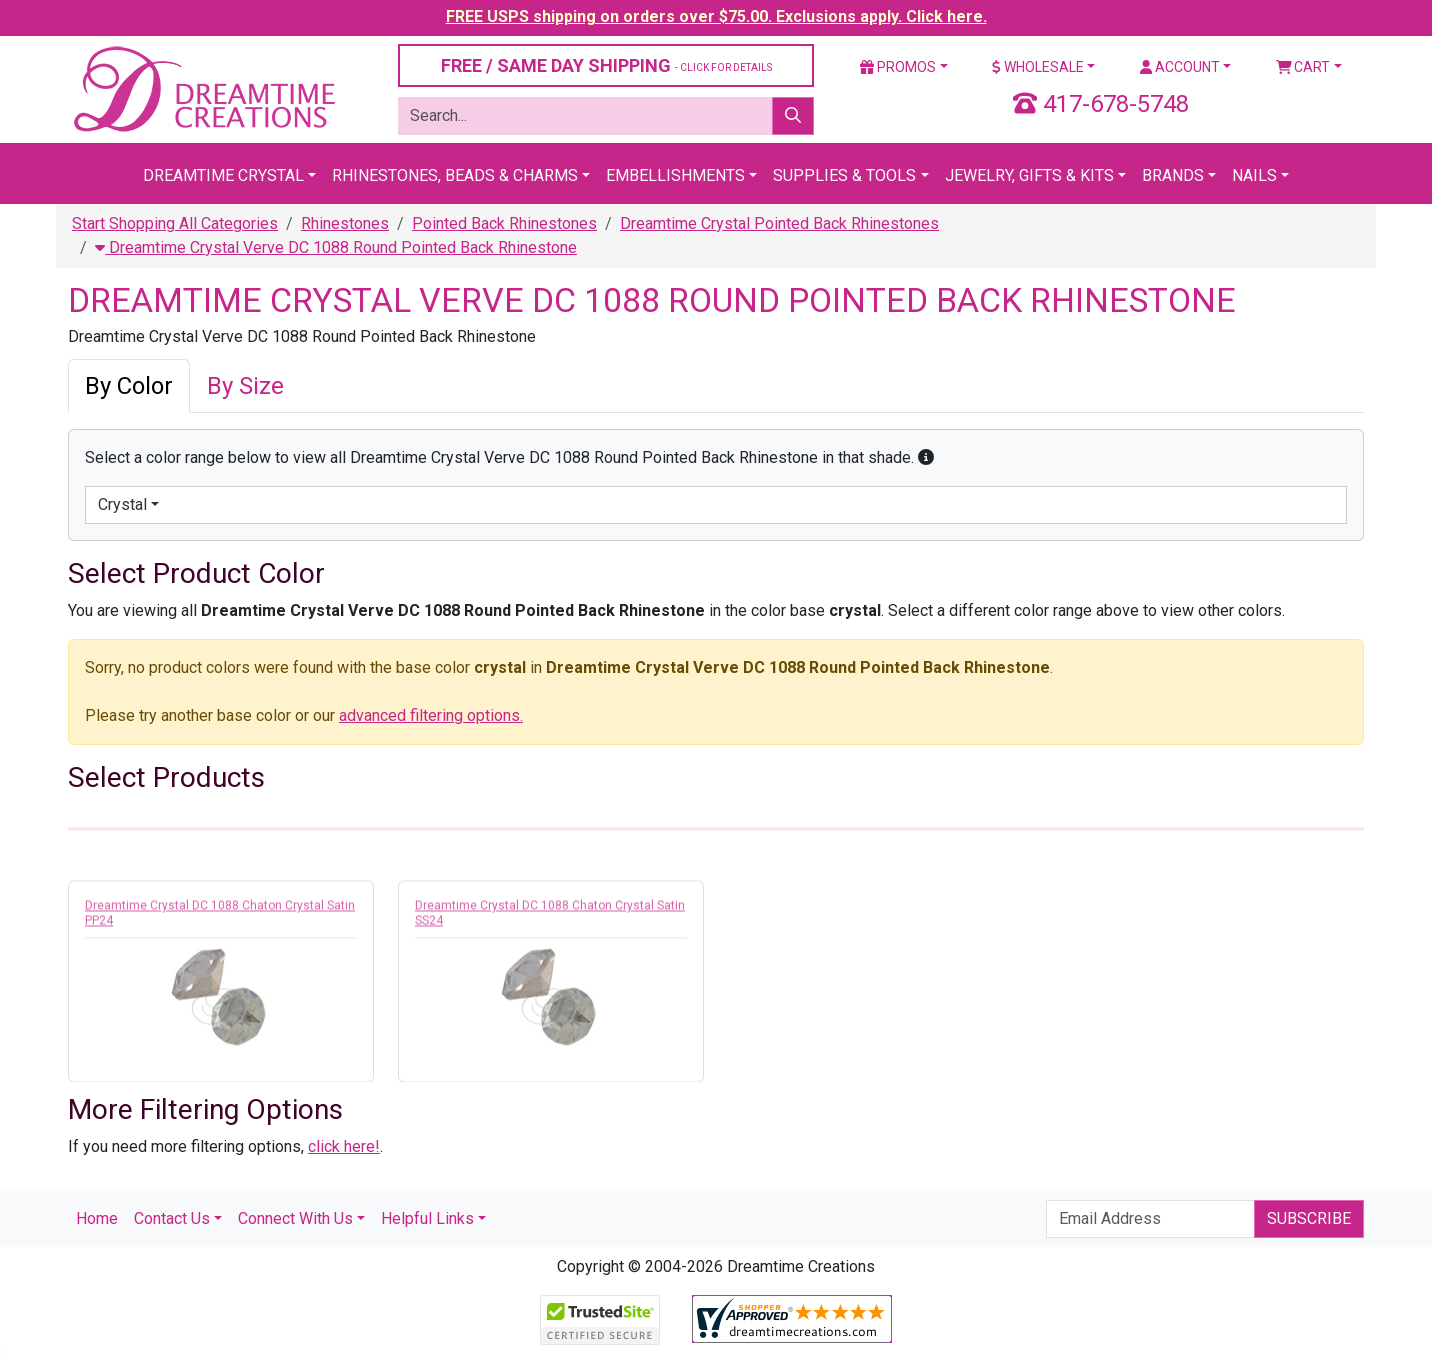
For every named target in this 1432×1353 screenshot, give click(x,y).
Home (97, 1218)
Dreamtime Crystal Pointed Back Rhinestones (779, 223)
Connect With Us (295, 1218)
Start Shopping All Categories (175, 223)
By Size (245, 386)
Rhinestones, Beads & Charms (455, 175)
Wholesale (1038, 67)
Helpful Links (427, 1218)
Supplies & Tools (844, 175)
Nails (1254, 175)
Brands (1173, 175)
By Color (129, 386)
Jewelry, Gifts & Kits (1029, 175)
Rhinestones (345, 223)
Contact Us (172, 1218)
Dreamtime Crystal (223, 175)
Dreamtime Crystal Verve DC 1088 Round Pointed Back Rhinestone (336, 247)
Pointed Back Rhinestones (504, 223)
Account (1180, 67)
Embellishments (675, 175)
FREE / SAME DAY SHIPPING (606, 65)
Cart (1303, 67)
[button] (926, 457)
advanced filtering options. (431, 715)
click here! (344, 1146)
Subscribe (1309, 1218)
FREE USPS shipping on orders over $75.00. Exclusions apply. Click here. (716, 16)
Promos (898, 67)
